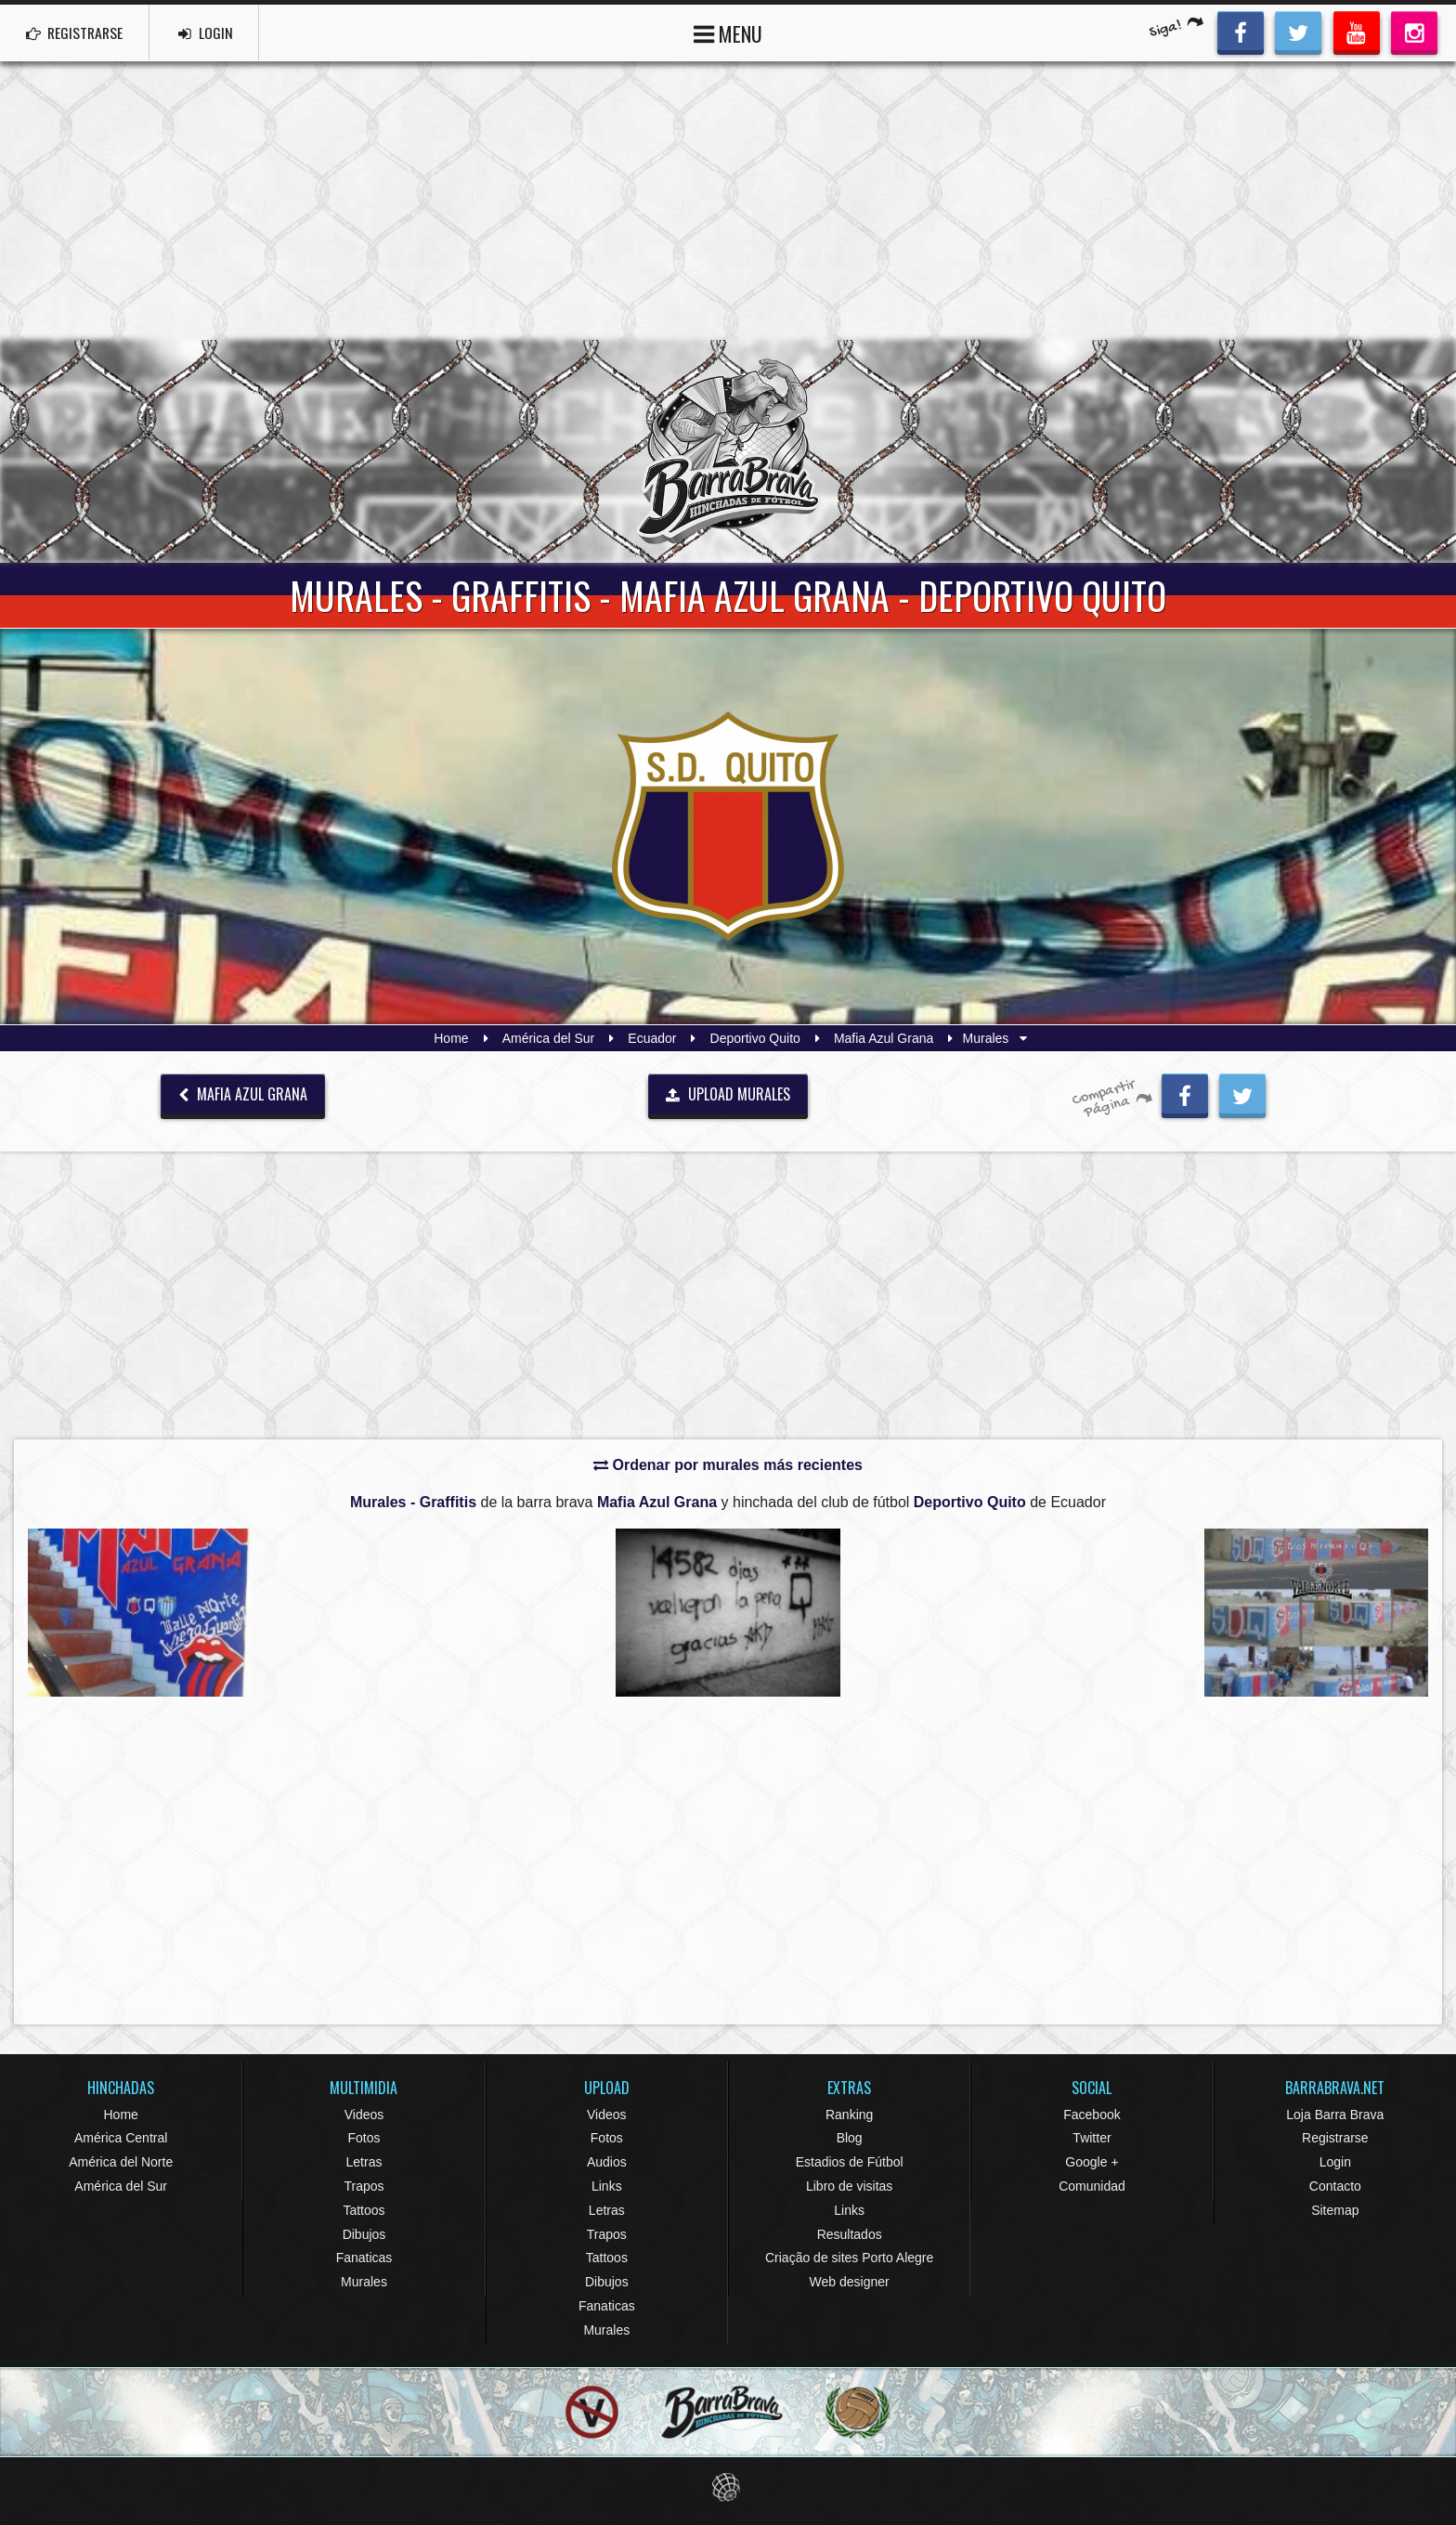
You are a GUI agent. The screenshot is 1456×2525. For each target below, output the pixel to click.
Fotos (363, 2137)
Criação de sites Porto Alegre (849, 2257)
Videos (364, 2114)
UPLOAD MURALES (728, 1094)
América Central (120, 2137)
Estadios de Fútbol (850, 2161)
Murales (364, 2281)
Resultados (849, 2234)
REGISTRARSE (77, 32)
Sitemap (1334, 2210)
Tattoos (363, 2210)
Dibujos (364, 2234)
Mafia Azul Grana (883, 1038)
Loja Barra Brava (1335, 2114)
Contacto (1335, 2186)
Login (1335, 2161)
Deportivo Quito (755, 1038)
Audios (607, 2161)
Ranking (849, 2114)
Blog (850, 2137)
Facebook (1091, 2114)
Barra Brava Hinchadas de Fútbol (728, 451)
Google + (1091, 2161)
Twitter (1091, 2137)
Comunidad (1092, 2186)
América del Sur (548, 1038)
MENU (728, 32)
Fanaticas (364, 2257)
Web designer (850, 2281)
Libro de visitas (849, 2186)
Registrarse (1335, 2137)
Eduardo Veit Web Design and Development (728, 2487)
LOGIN (214, 32)
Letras (364, 2161)
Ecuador (652, 1038)
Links (607, 2186)
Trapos (364, 2186)
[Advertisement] (728, 201)
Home (451, 1038)
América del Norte (121, 2161)
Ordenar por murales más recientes (728, 1465)
